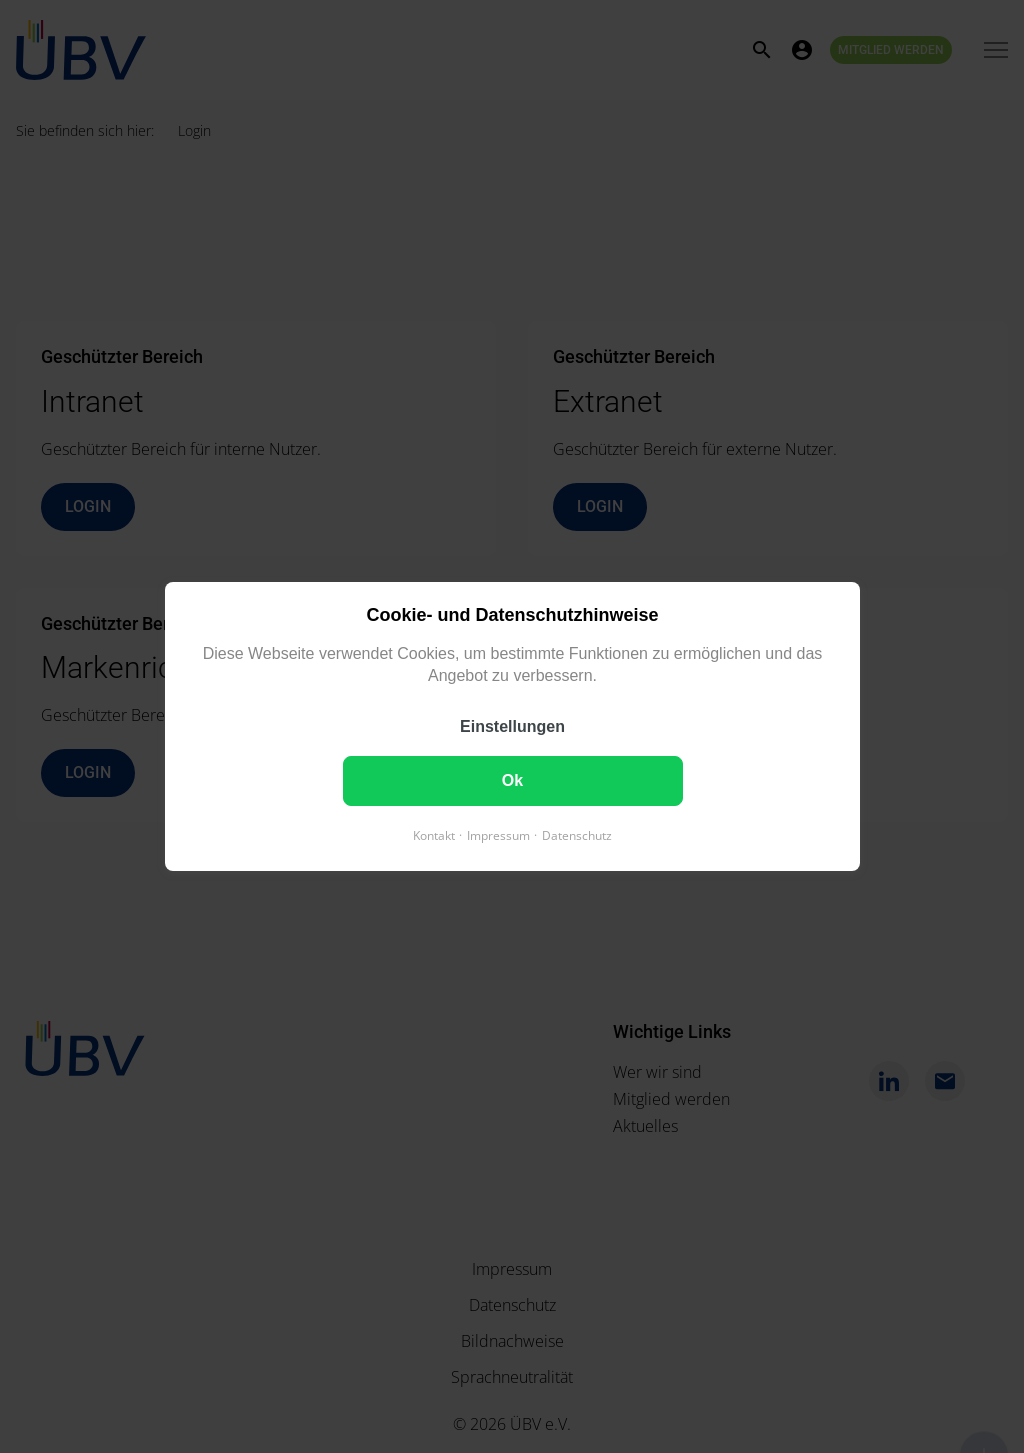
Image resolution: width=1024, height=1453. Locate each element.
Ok (511, 780)
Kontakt (434, 835)
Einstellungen (512, 726)
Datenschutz (577, 835)
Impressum (498, 835)
